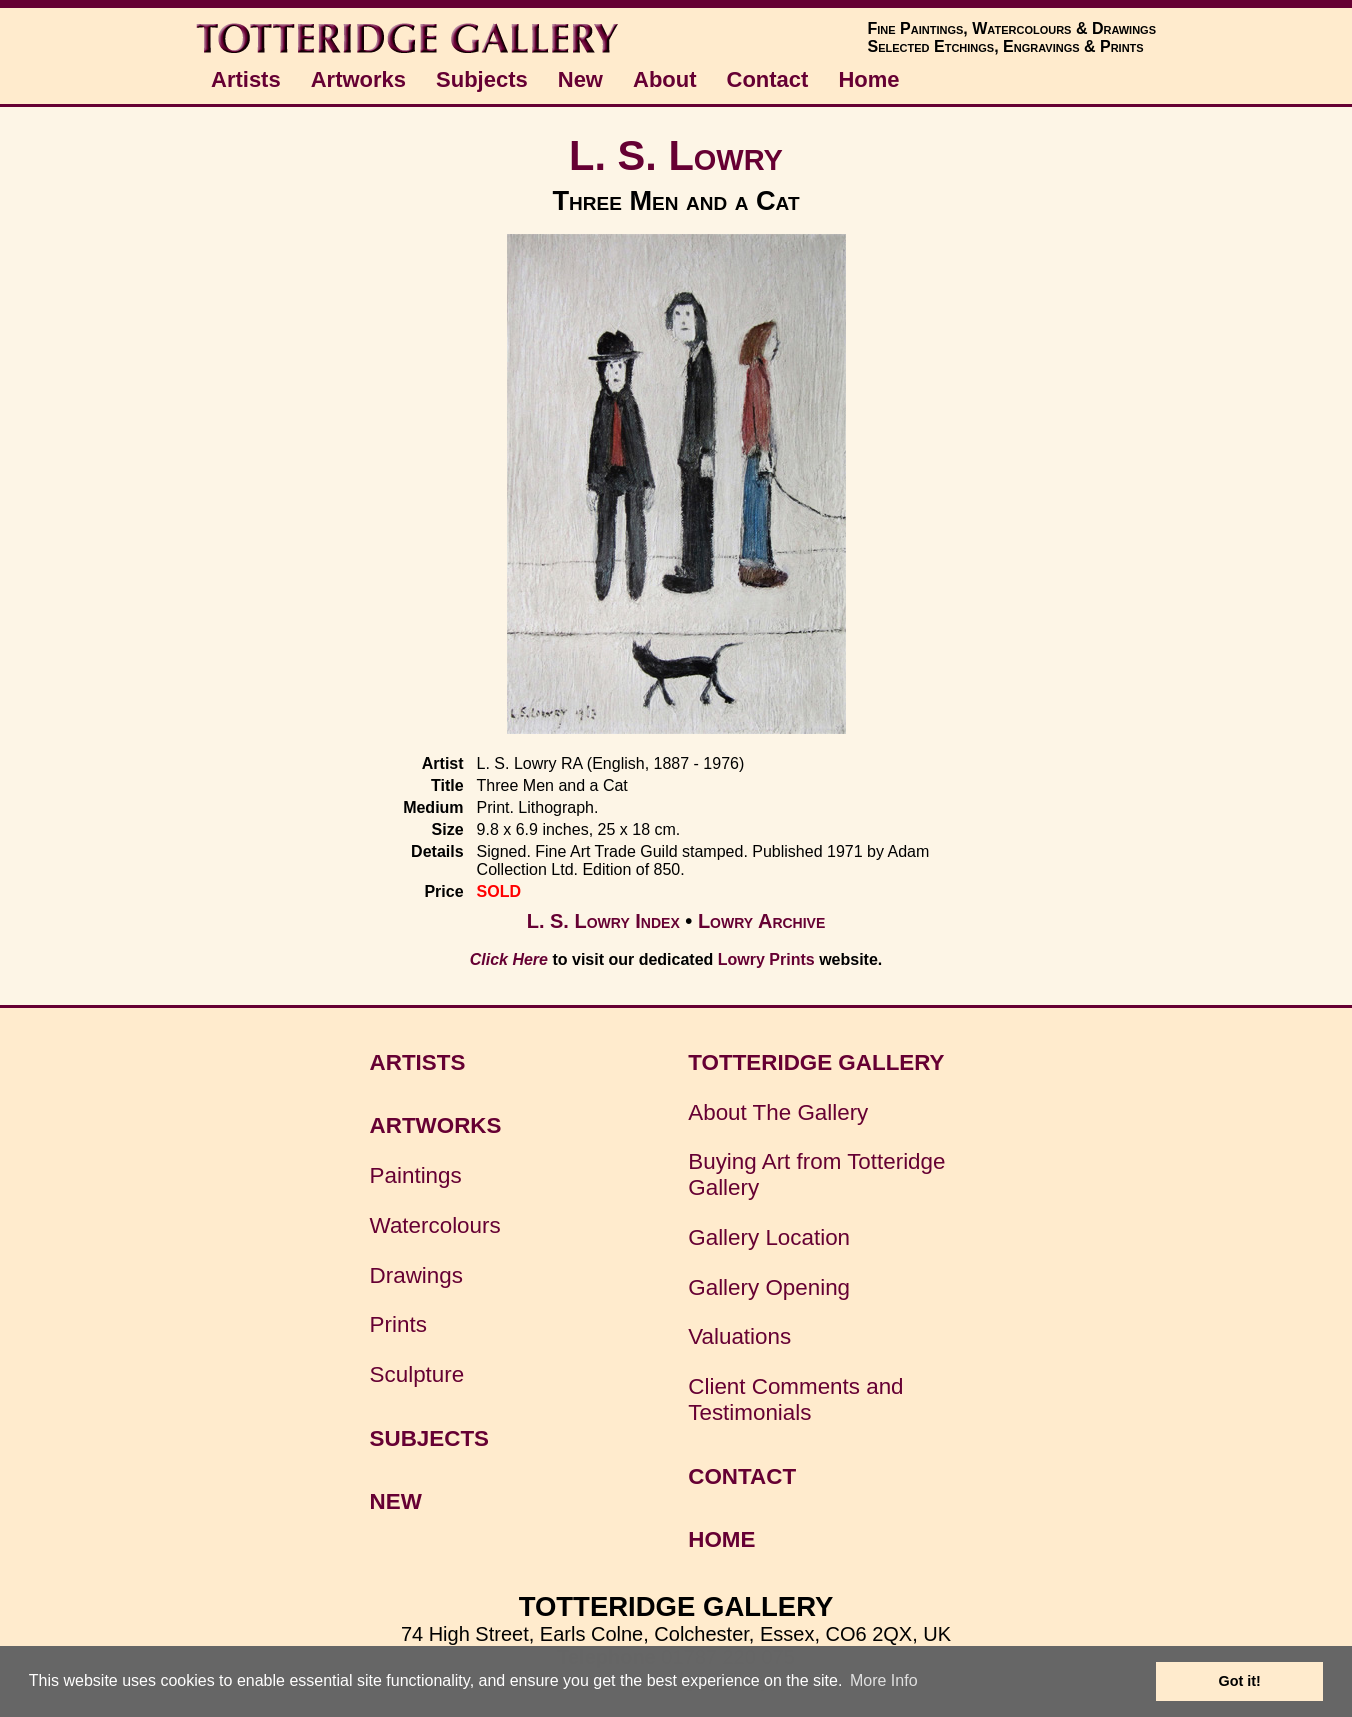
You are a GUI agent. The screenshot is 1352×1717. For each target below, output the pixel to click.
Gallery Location (769, 1237)
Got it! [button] (1240, 1681)
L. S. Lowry (676, 155)
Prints (398, 1324)
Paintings (416, 1175)
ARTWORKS (436, 1125)
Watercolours (435, 1225)
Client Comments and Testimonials (795, 1399)
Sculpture (417, 1374)
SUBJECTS (429, 1438)
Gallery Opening (769, 1287)
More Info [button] (884, 1680)
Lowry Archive (761, 921)
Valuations (739, 1336)
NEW (396, 1501)
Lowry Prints (766, 959)
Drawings (416, 1275)
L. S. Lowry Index (603, 921)
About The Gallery (778, 1112)
